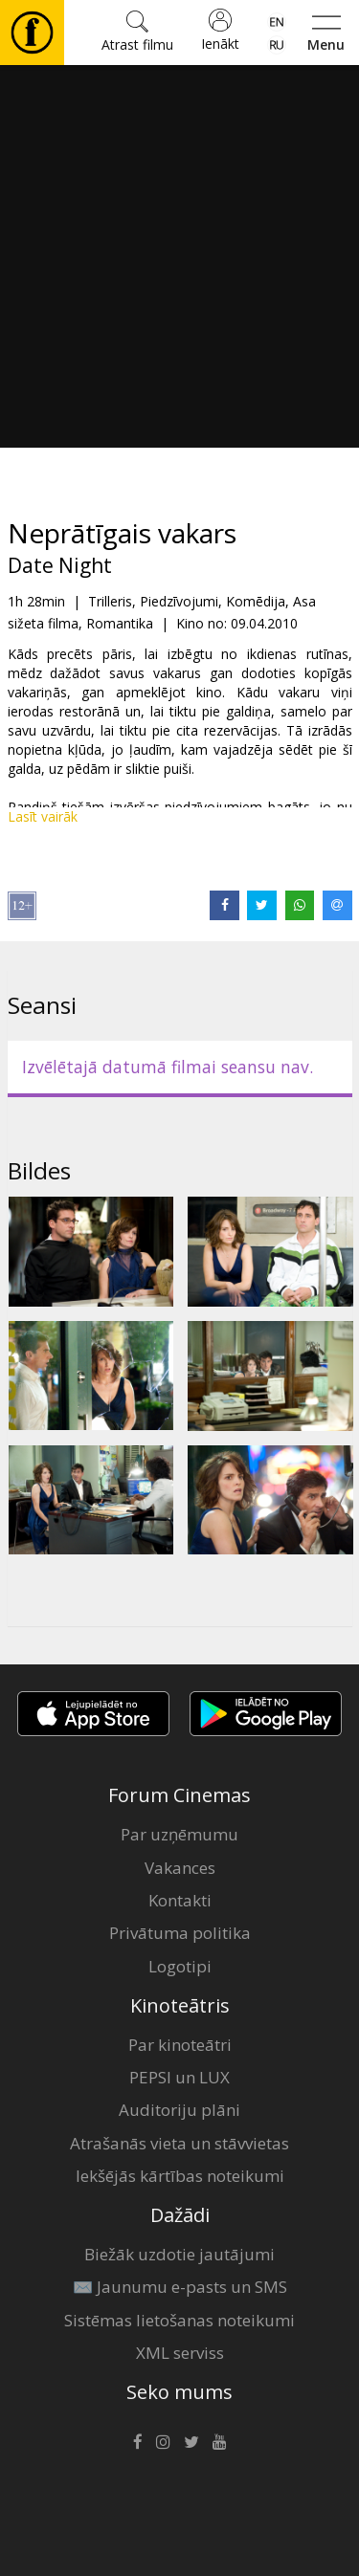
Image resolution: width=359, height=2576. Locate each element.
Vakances (180, 1868)
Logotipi (180, 1966)
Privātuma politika (180, 1933)
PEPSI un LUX (179, 2077)
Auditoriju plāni (179, 2110)
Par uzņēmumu (179, 1834)
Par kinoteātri (180, 2045)
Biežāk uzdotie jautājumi (179, 2254)
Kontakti (180, 1900)
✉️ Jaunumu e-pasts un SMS (180, 2287)
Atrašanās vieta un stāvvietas (179, 2143)
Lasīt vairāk (43, 816)
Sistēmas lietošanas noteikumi (179, 2320)
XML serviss (180, 2353)
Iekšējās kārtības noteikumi (180, 2176)
